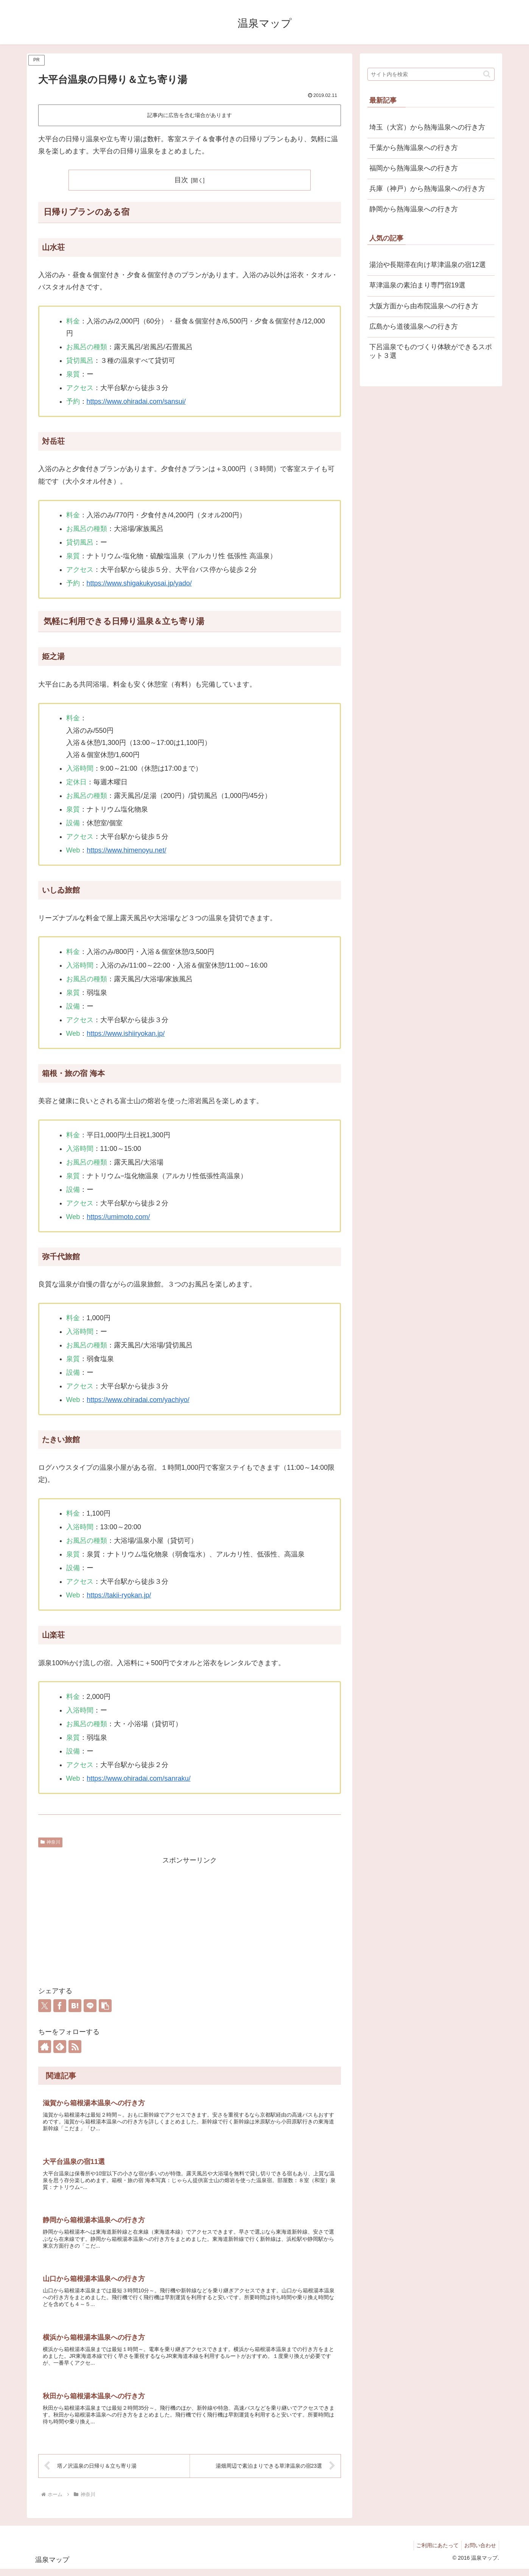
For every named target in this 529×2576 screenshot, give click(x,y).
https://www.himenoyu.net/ (126, 850)
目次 (181, 180)
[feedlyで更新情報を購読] (59, 2046)
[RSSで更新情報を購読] (74, 2046)
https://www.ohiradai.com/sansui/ (136, 401)
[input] (431, 74)
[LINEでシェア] (90, 2005)
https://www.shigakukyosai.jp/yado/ (139, 583)
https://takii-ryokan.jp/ (119, 1595)
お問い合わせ (479, 2552)
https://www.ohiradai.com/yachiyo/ (138, 1400)
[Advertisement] (189, 1920)
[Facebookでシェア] (59, 2005)
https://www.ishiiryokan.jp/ (126, 1033)
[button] (105, 2005)
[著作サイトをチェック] (44, 2046)
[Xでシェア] (44, 2005)
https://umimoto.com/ (118, 1217)
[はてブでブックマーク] (74, 2005)
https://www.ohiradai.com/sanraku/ (138, 1778)
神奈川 (50, 1842)
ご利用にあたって (434, 2552)
